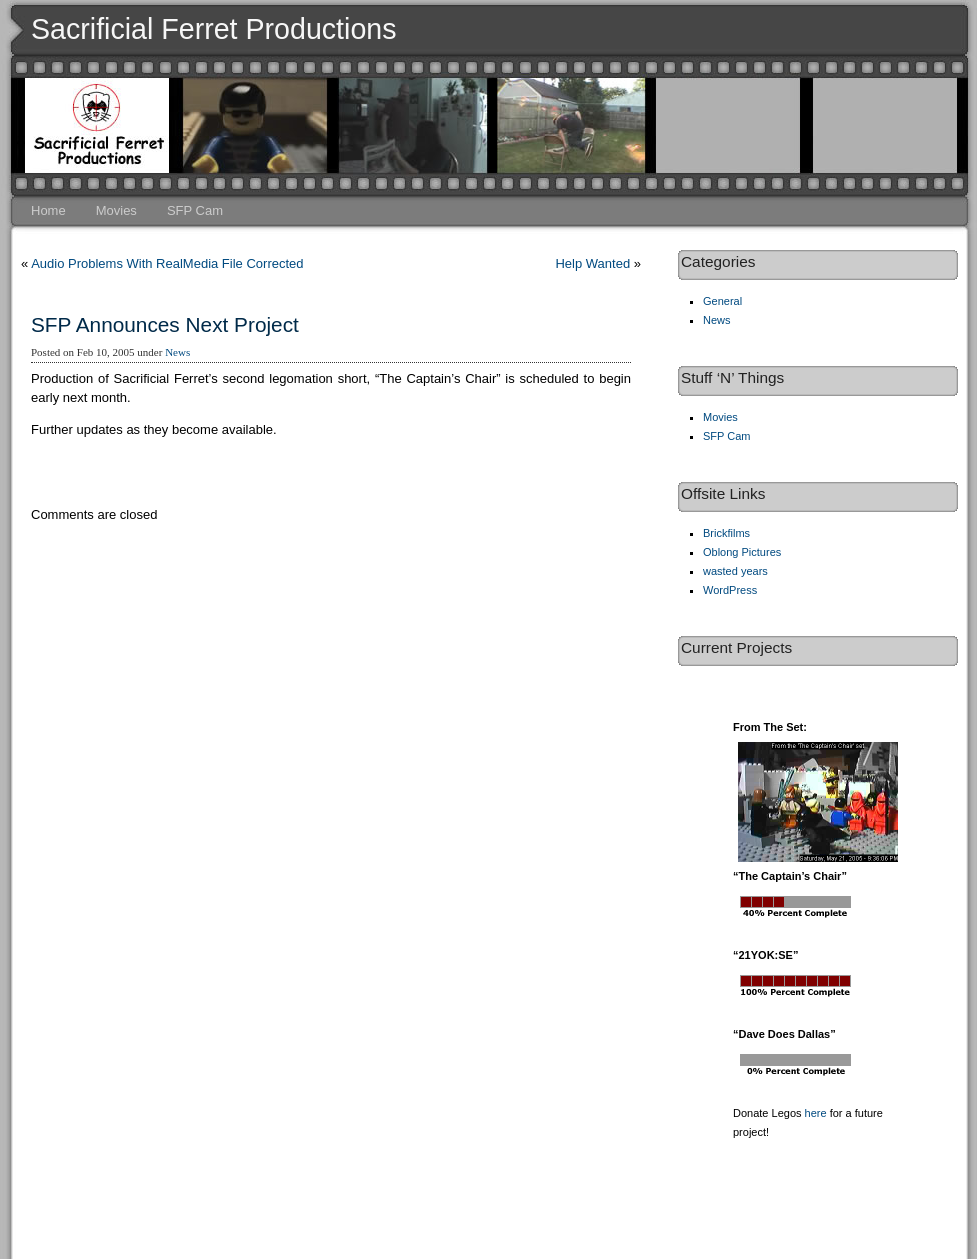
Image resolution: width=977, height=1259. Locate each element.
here (816, 1113)
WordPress (730, 590)
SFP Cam (195, 210)
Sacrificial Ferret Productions (214, 29)
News (177, 352)
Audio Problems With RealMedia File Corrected (167, 263)
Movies (116, 210)
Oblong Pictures (742, 552)
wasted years (735, 571)
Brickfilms (726, 533)
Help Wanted (592, 263)
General (722, 301)
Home (48, 210)
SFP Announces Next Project (165, 324)
